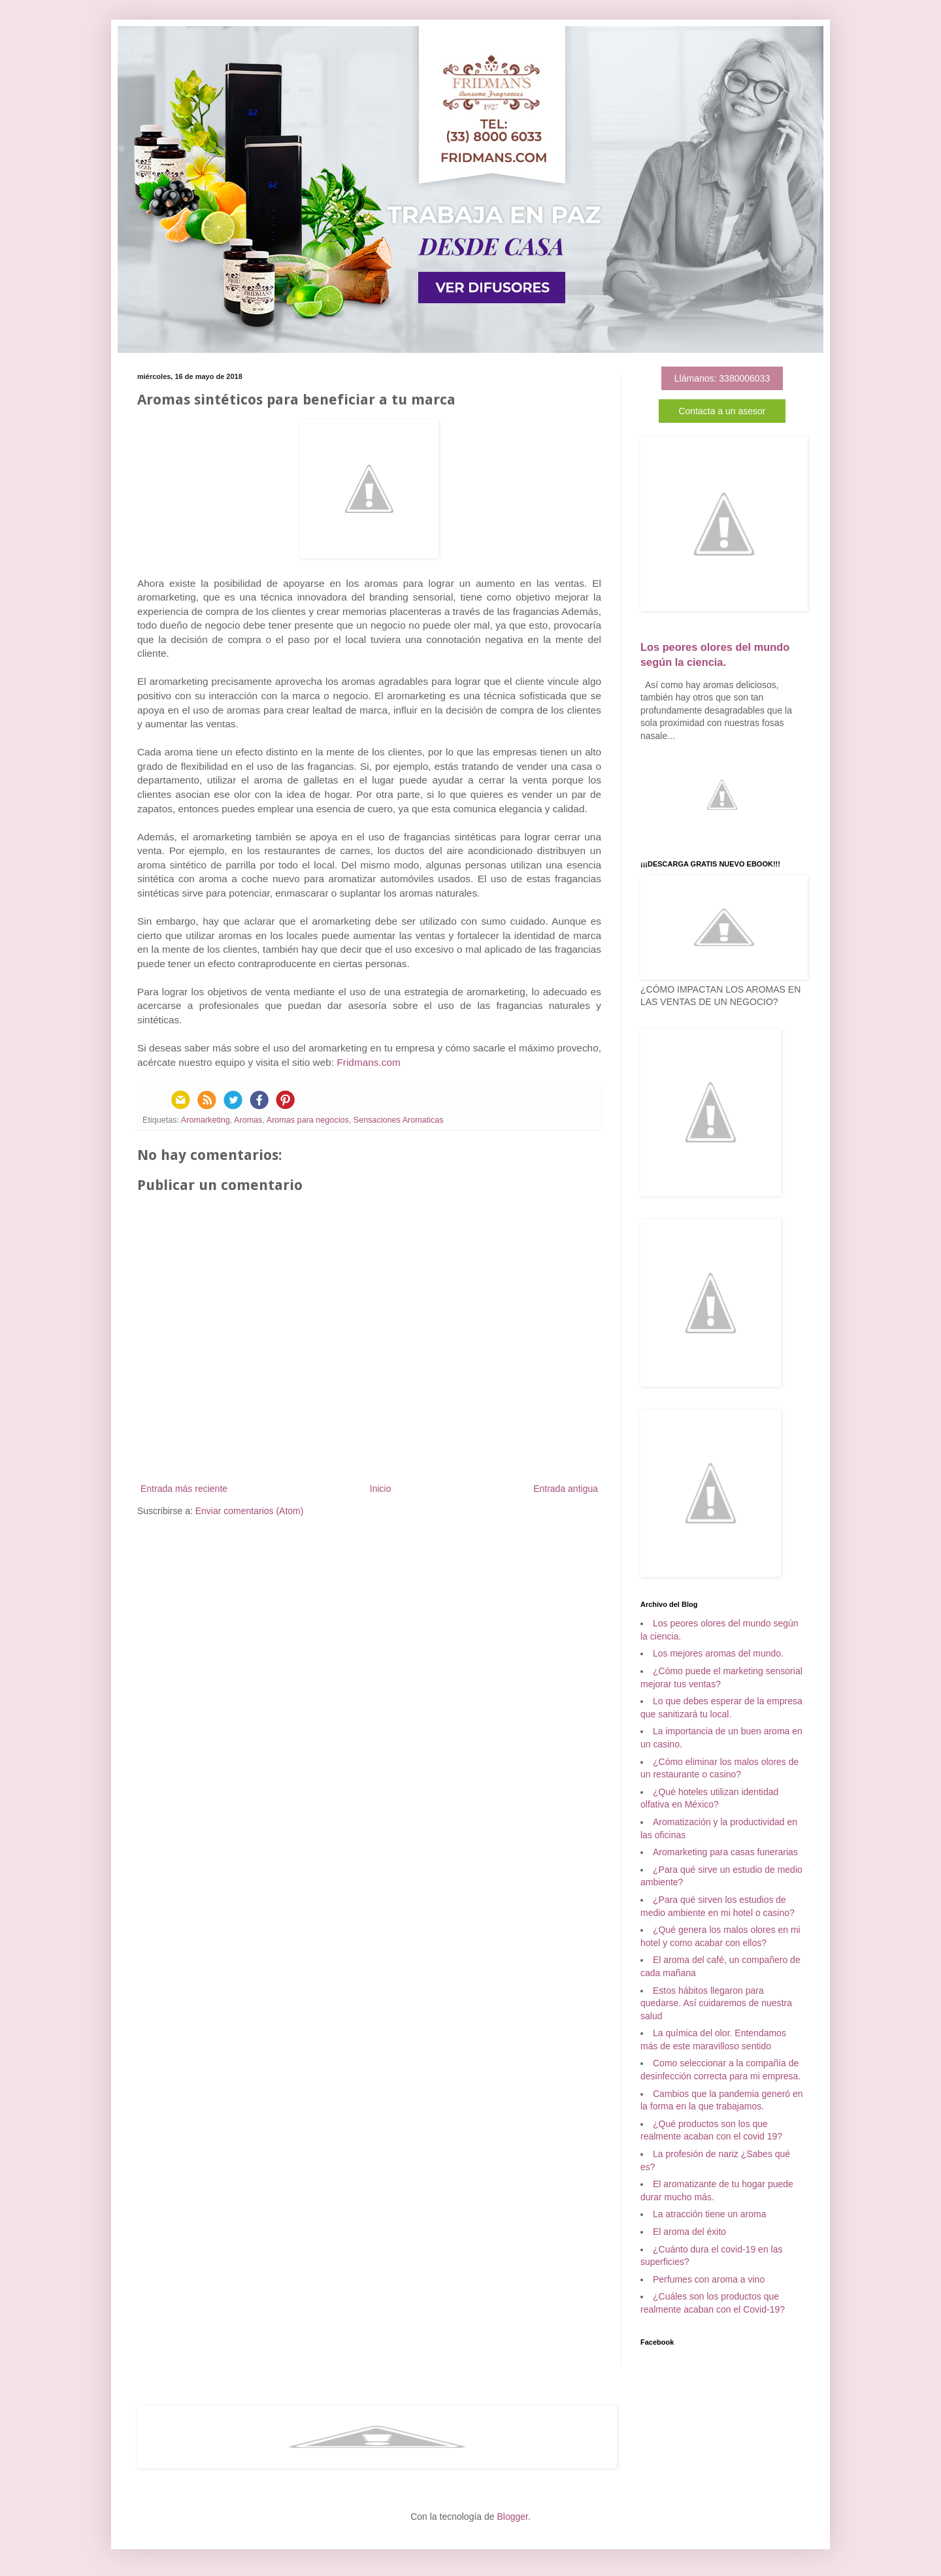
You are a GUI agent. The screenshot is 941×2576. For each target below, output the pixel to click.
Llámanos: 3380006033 (722, 378)
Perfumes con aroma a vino (709, 2279)
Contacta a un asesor (721, 411)
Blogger (512, 2516)
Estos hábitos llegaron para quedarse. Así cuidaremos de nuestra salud (716, 2003)
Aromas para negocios (308, 1120)
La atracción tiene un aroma (710, 2214)
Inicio (380, 1488)
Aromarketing (205, 1120)
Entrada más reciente (183, 1488)
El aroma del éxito (689, 2231)
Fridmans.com (369, 1062)
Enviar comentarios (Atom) (249, 1511)
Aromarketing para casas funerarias (725, 1852)
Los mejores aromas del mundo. (718, 1653)
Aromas (248, 1120)
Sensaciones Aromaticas (399, 1120)
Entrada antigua (565, 1488)
